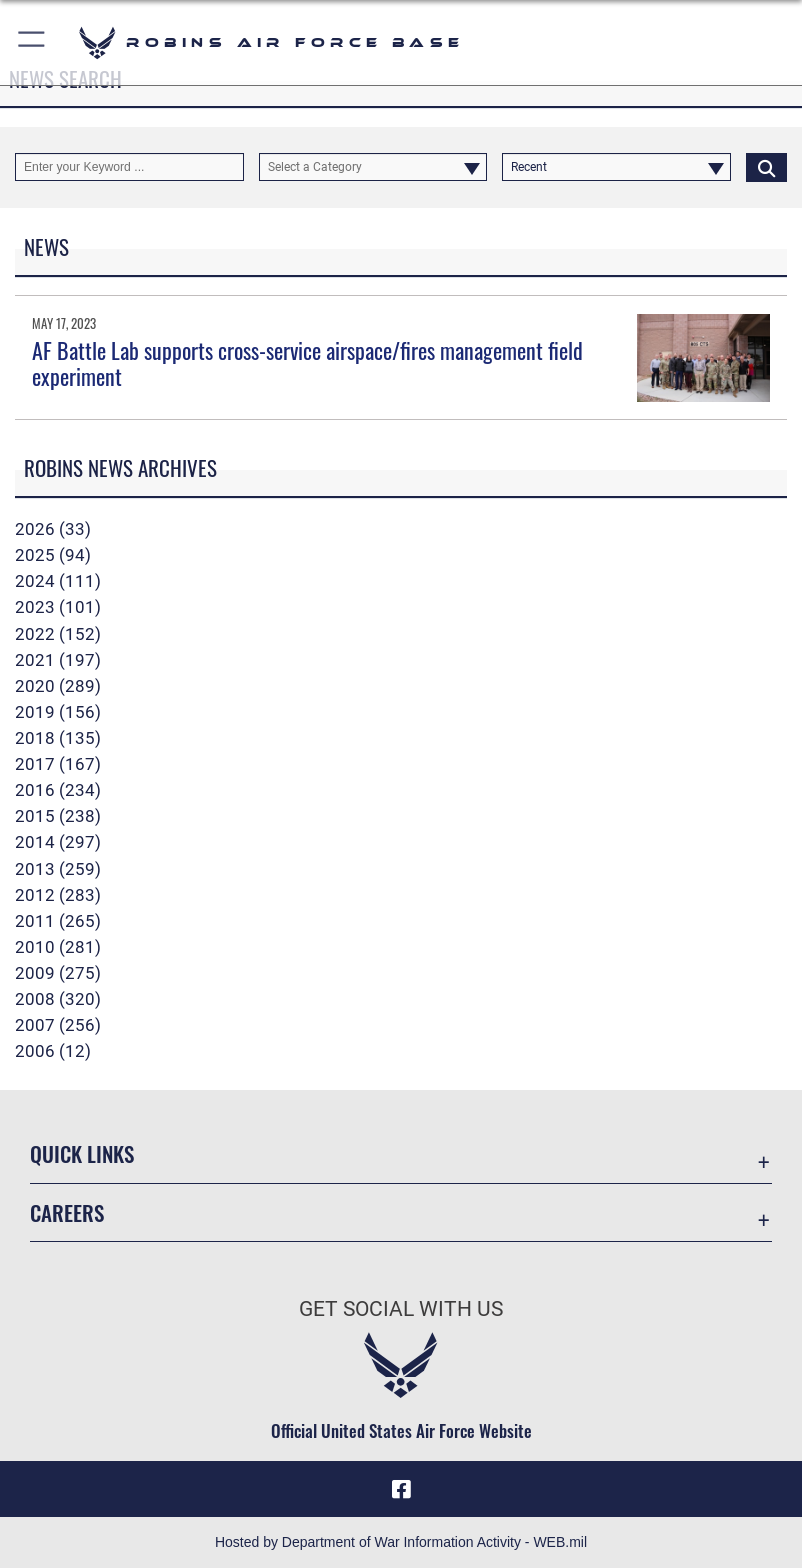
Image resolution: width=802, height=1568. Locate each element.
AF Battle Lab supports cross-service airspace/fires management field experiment (307, 363)
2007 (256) (58, 1025)
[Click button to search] (766, 167)
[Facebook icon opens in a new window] (401, 1489)
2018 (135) (58, 738)
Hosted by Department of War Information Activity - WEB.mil (401, 1542)
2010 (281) (58, 947)
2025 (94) (53, 555)
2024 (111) (58, 581)
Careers (67, 1212)
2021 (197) (58, 660)
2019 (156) (58, 712)
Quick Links (82, 1153)
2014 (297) (58, 842)
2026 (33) (53, 529)
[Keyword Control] (129, 167)
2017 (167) (58, 764)
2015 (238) (58, 816)
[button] (32, 42)
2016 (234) (58, 790)
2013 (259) (58, 869)
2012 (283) (58, 895)
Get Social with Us (401, 1309)
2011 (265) (58, 921)
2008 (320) (58, 999)
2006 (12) (53, 1051)
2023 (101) (58, 607)
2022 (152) (58, 634)
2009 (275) (58, 973)
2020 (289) (58, 686)
